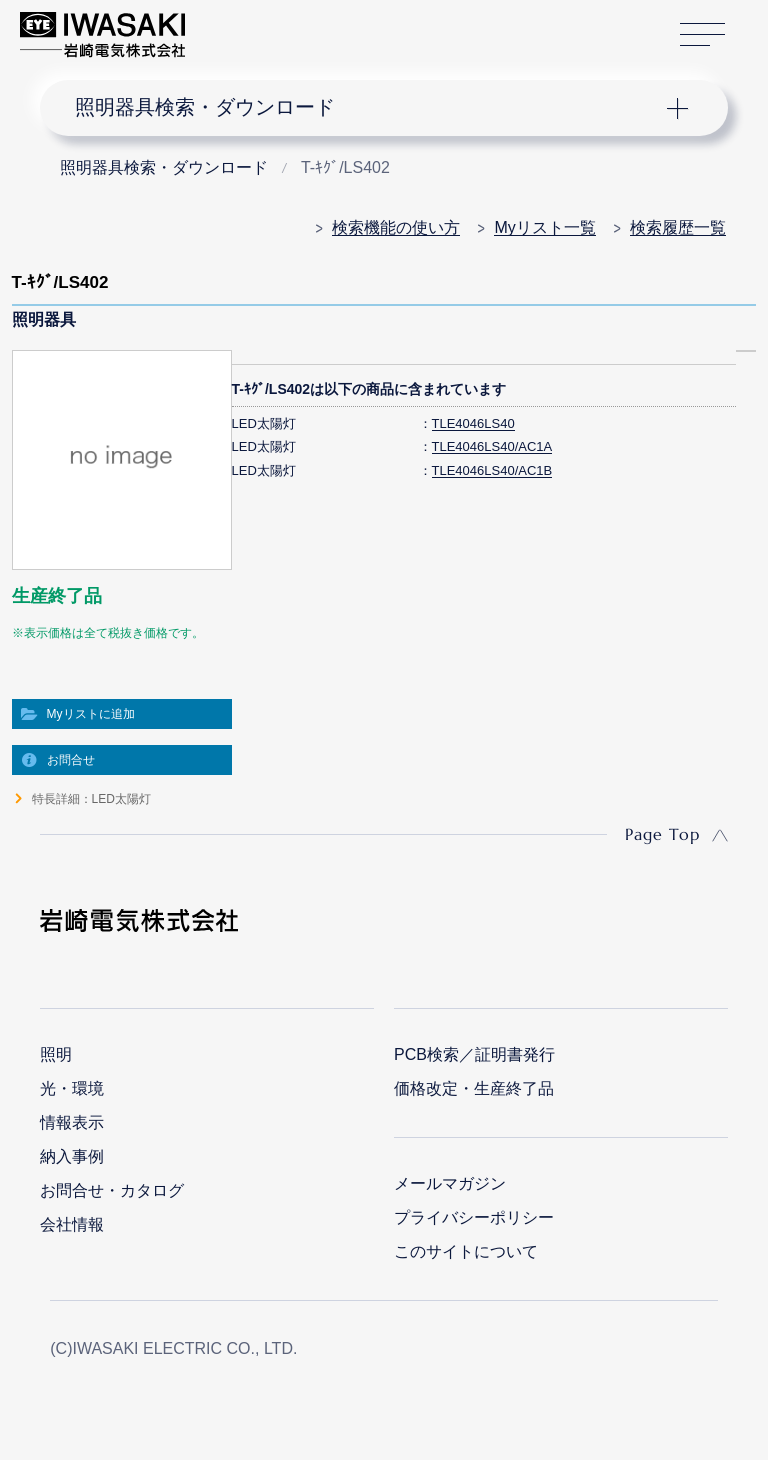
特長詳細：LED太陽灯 (91, 799)
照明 (56, 1054)
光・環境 (72, 1088)
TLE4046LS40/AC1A (492, 446)
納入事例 (72, 1156)
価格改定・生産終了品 (474, 1088)
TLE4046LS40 (473, 423)
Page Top (662, 834)
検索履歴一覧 (678, 227)
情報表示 (72, 1122)
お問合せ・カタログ (112, 1190)
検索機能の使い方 (396, 227)
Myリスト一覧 (544, 227)
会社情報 (72, 1224)
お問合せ (71, 760)
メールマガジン (450, 1183)
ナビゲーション (368, 108)
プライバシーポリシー (474, 1217)
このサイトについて (466, 1251)
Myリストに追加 (91, 714)
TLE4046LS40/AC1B (492, 470)
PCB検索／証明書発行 (474, 1054)
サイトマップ (702, 35)
